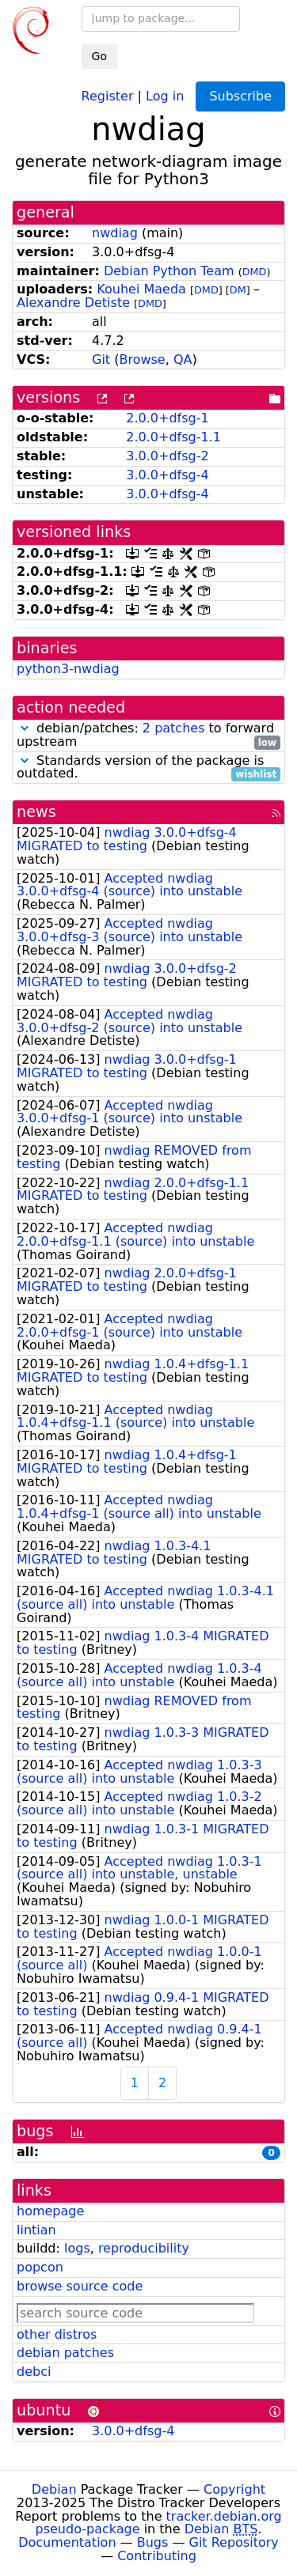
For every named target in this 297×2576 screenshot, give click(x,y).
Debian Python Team (169, 270)
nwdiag (115, 232)
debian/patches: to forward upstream (148, 735)
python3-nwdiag (68, 668)
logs (77, 2248)
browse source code (80, 2286)
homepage (50, 2211)
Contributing (156, 2555)
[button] (25, 728)
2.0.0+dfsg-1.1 (173, 436)
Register (108, 95)
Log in (165, 95)
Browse (142, 359)
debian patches (65, 2352)
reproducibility (143, 2248)
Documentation (67, 2542)
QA (182, 359)
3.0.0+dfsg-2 (167, 455)
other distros (57, 2334)
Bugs (153, 2542)
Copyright (234, 2489)
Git (101, 359)
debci (34, 2371)
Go (99, 56)
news (36, 812)
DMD (254, 272)
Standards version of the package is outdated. (148, 768)
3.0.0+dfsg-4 (167, 474)
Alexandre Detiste (73, 302)
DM (238, 290)
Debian (54, 2489)
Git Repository (234, 2542)
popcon (40, 2267)
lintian (36, 2229)
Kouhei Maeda (141, 289)
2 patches (174, 728)
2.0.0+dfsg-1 (167, 418)
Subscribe (240, 96)
